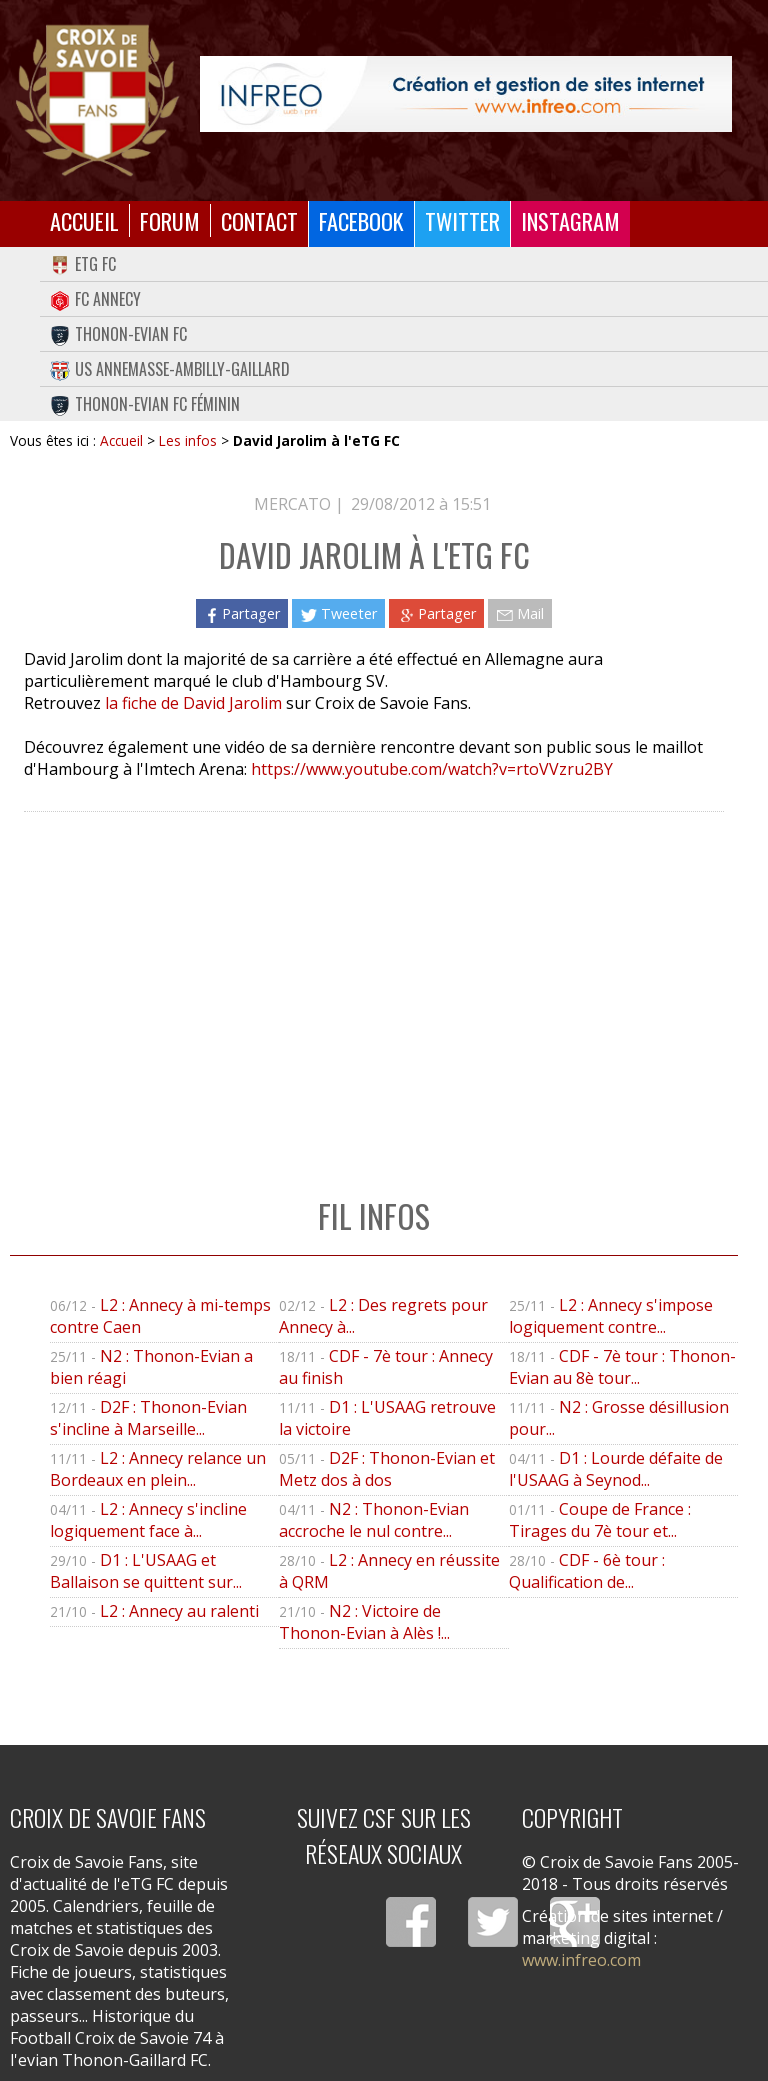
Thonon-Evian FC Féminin (145, 404)
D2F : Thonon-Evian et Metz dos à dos (387, 1469)
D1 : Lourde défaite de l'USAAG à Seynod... (616, 1469)
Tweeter (338, 613)
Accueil (84, 220)
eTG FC (83, 264)
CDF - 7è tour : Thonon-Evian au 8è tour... (622, 1367)
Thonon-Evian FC (118, 334)
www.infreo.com (581, 1960)
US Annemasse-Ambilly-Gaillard (170, 369)
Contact (259, 220)
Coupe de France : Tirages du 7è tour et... (600, 1520)
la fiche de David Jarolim (193, 703)
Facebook (361, 220)
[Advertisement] (374, 984)
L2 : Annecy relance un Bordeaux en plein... (158, 1469)
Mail (520, 613)
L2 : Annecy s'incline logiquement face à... (148, 1520)
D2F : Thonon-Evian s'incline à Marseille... (148, 1418)
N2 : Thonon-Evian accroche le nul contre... (374, 1520)
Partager (242, 613)
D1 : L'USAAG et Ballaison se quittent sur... (146, 1571)
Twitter (462, 220)
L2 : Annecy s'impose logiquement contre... (611, 1316)
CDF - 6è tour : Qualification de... (587, 1571)
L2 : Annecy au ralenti (179, 1611)
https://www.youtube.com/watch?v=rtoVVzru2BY (432, 769)
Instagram (570, 220)
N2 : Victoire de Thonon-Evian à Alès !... (364, 1622)
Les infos (188, 440)
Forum (170, 220)
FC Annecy (95, 299)
